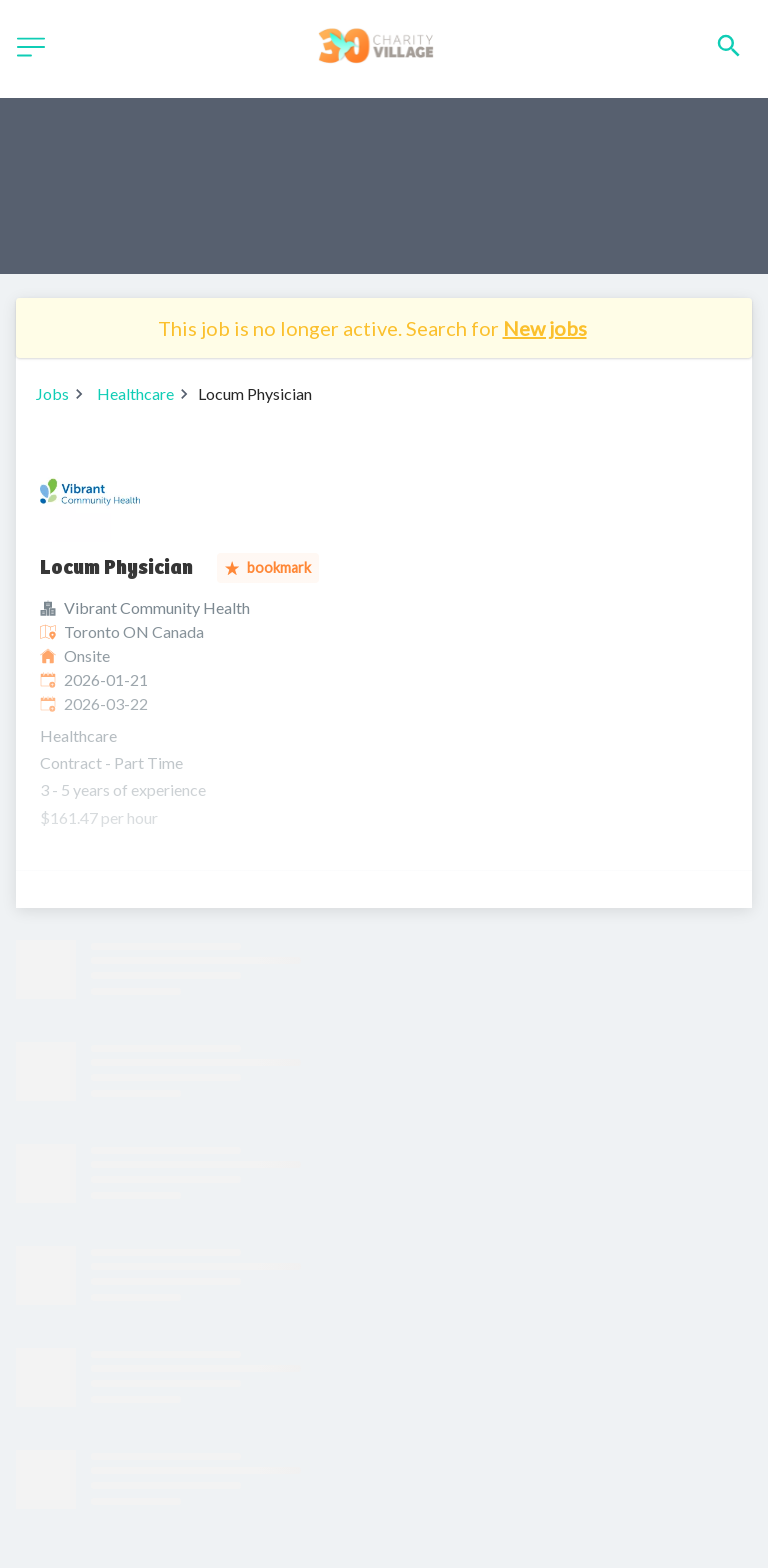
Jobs (52, 393)
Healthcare (135, 393)
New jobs (545, 328)
